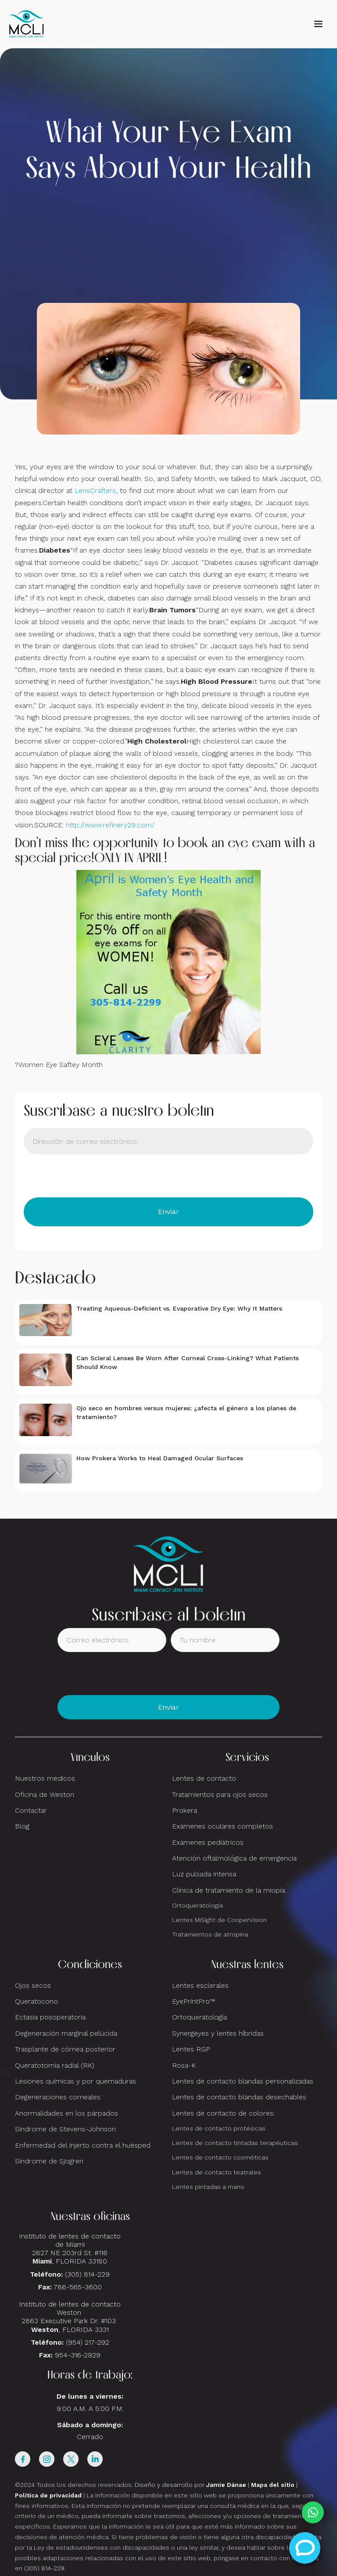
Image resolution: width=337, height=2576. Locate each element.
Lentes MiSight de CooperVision (219, 1919)
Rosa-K (184, 2065)
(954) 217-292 (87, 2342)
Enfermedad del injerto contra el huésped (83, 2145)
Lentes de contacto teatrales (216, 2172)
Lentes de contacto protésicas (218, 2128)
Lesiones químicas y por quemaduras (75, 2081)
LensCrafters (95, 490)
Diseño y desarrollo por (190, 2484)
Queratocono (36, 2001)
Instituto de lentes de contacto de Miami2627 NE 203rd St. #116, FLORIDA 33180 (70, 2249)
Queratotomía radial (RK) (54, 2065)
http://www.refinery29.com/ (110, 825)
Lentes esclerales (200, 1985)
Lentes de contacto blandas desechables (239, 2097)
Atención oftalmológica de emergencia (234, 1858)
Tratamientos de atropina (210, 1934)
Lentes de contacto (204, 1778)
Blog (22, 1826)
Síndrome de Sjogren (49, 2161)
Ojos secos (33, 1985)
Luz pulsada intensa (204, 1874)
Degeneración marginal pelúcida (66, 2033)
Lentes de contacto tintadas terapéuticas (235, 2142)
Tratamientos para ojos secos (220, 1794)
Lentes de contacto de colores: (223, 2113)
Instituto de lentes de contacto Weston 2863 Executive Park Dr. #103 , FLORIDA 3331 (70, 2317)
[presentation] (90, 1176)
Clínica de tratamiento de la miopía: (229, 1890)
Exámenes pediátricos (208, 1842)
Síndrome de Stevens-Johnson (65, 2129)
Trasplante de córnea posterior (65, 2049)
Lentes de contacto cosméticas (220, 2157)
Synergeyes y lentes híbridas (218, 2033)
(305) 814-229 (87, 2274)
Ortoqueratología (197, 1905)
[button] (318, 24)
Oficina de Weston (44, 1794)
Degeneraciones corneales (57, 2097)
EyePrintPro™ (193, 2001)
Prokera (184, 1810)
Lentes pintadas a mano (208, 2186)
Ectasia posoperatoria (50, 2017)
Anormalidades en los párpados (66, 2113)
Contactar (31, 1810)
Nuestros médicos (45, 1778)
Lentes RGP (191, 2049)
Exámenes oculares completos (222, 1826)
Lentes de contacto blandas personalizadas (242, 2081)
